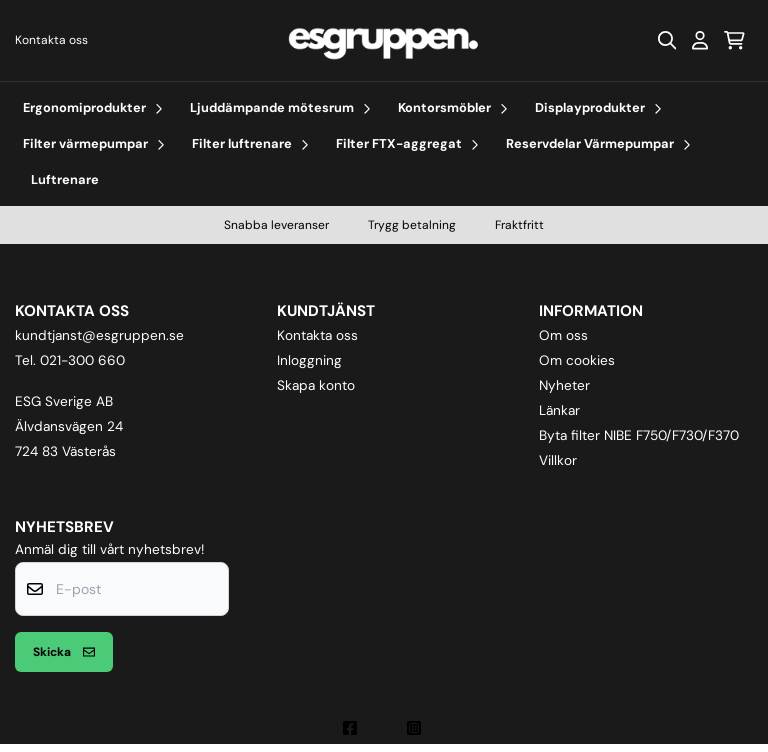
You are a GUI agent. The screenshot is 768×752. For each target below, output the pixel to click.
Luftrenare (65, 179)
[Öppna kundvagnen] (734, 40)
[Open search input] (667, 40)
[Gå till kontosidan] (700, 40)
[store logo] (384, 40)
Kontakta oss (51, 40)
